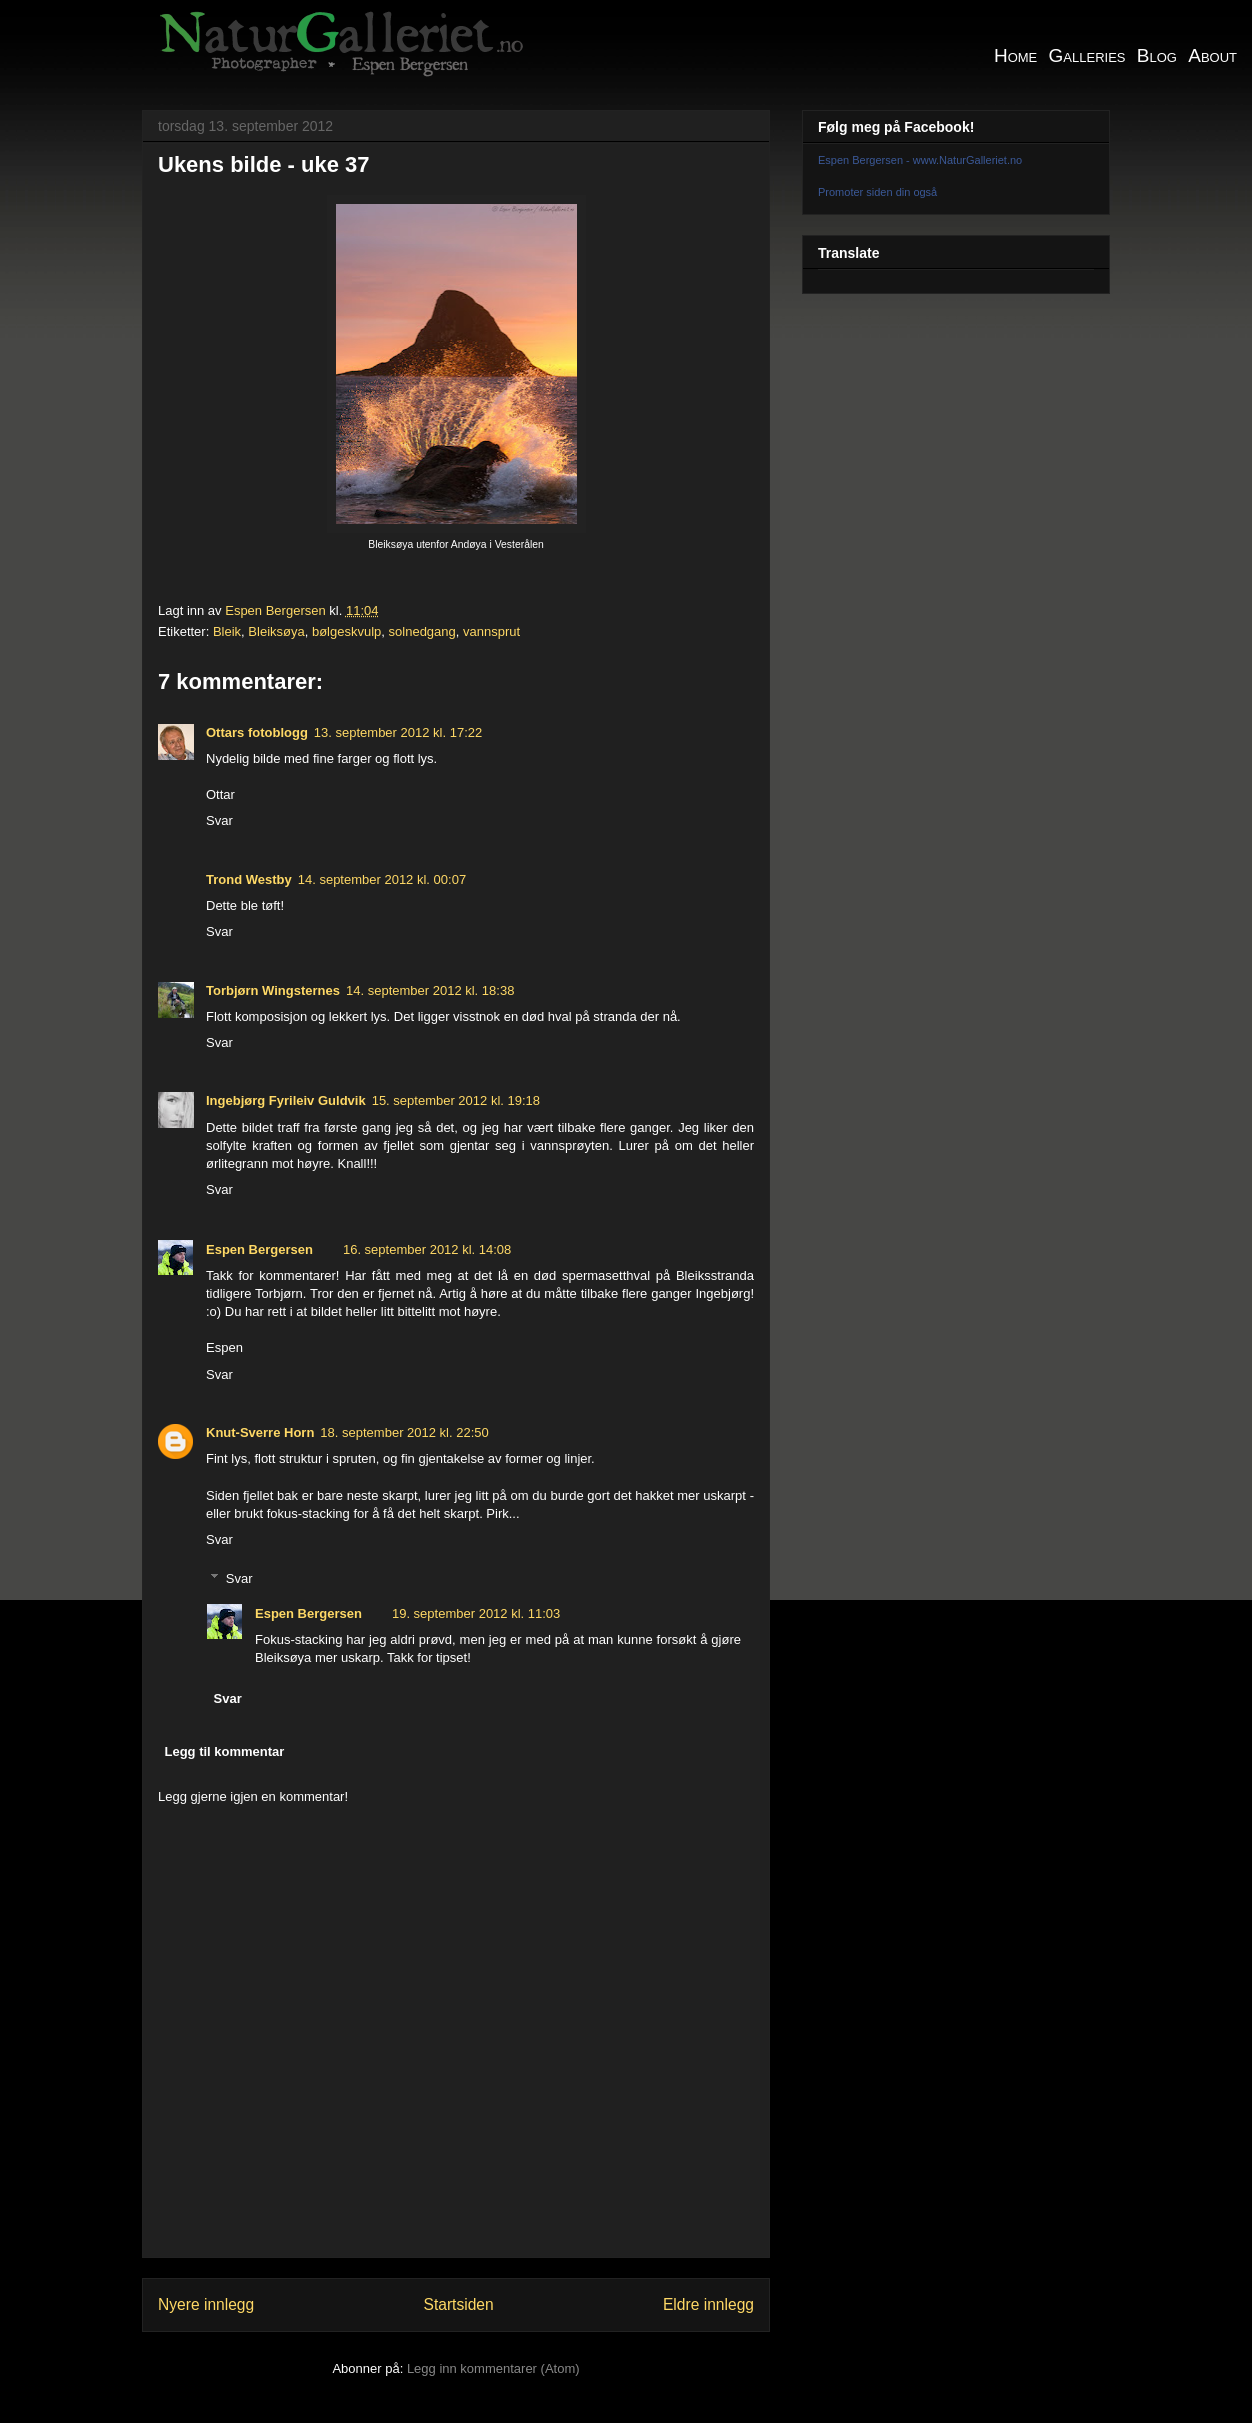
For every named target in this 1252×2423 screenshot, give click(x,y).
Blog (1157, 55)
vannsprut (491, 631)
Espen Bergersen (259, 1249)
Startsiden (458, 2304)
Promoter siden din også (877, 192)
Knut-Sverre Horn (260, 1432)
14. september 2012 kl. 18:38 (430, 990)
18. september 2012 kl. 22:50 (404, 1432)
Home (1015, 55)
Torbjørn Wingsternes (273, 990)
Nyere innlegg (206, 2304)
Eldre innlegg (708, 2304)
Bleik (227, 631)
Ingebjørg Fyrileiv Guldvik (286, 1100)
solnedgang (422, 631)
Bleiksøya (276, 631)
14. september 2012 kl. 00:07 (382, 879)
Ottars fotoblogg (257, 732)
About (1212, 55)
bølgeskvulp (346, 631)
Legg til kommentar (225, 1751)
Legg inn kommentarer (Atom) (493, 2368)
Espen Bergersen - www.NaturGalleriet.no (920, 160)
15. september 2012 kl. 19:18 (456, 1100)
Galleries (1087, 55)
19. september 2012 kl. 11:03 (476, 1613)
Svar (219, 820)
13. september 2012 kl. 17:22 (398, 732)
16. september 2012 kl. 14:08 (427, 1249)
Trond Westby (249, 879)
